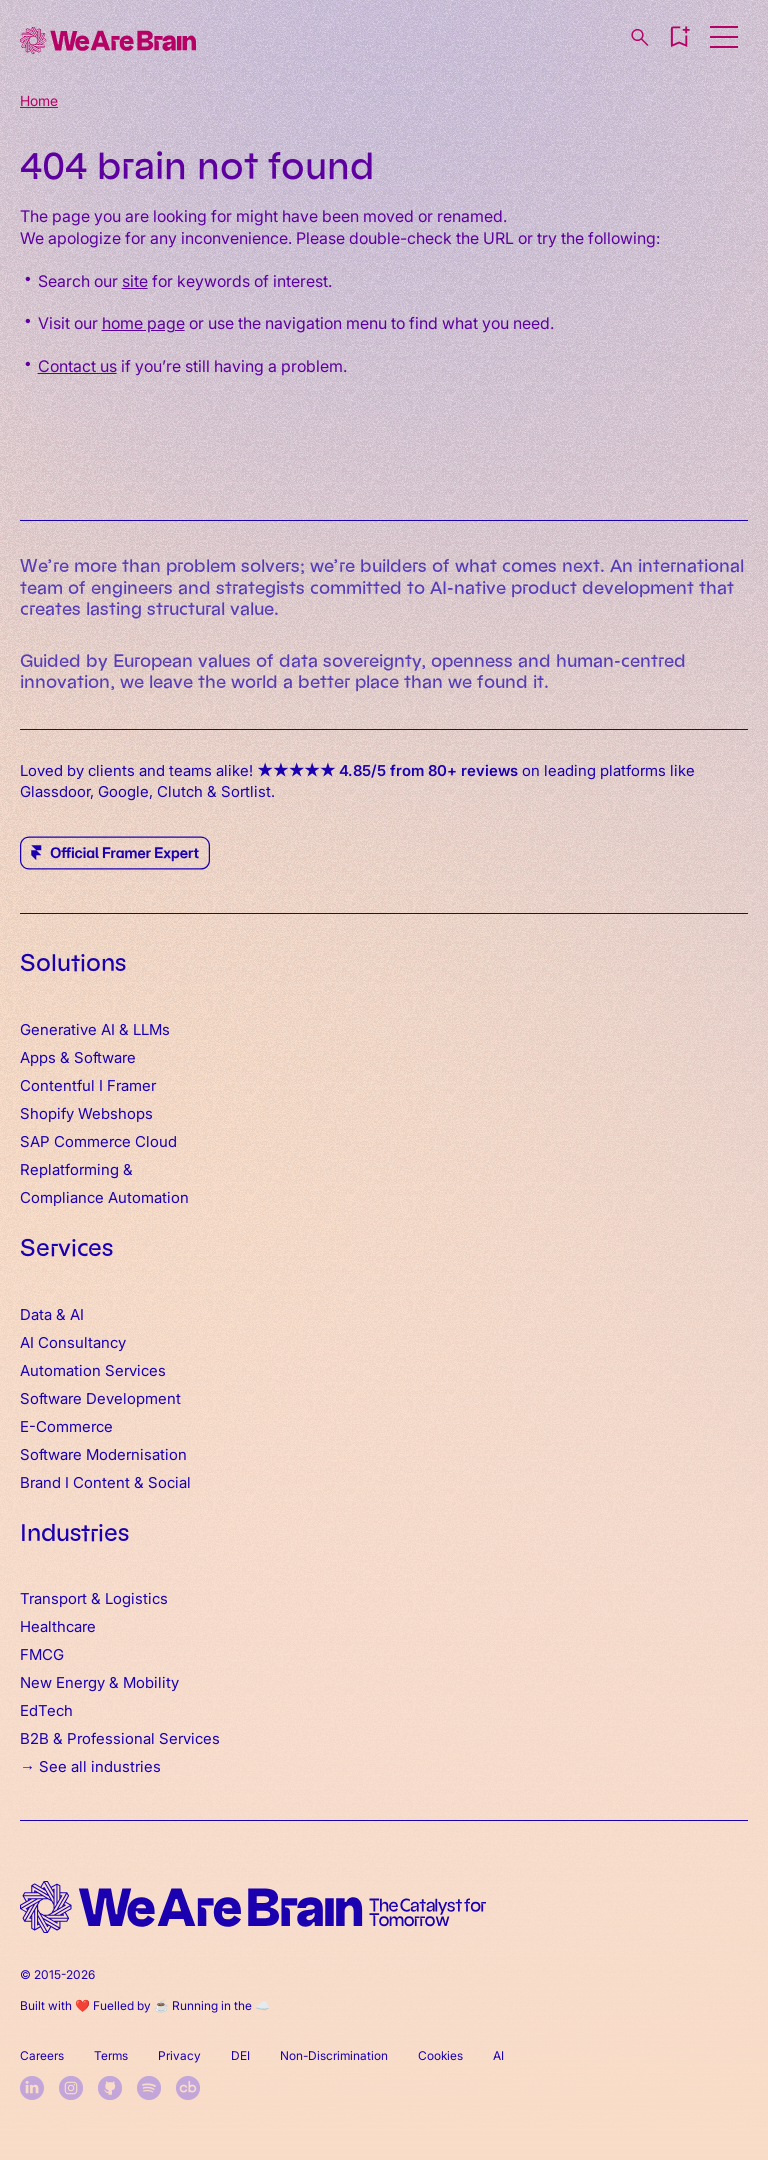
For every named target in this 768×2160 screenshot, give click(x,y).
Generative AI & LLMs (95, 1028)
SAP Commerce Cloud (98, 1140)
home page (143, 322)
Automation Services (93, 1369)
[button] (679, 37)
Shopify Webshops (86, 1112)
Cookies (440, 2055)
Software (105, 1056)
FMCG (42, 1653)
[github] (110, 2088)
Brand (40, 1481)
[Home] (108, 40)
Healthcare (58, 1625)
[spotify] (149, 2088)
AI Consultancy (73, 1341)
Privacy (179, 2055)
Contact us (77, 365)
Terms (111, 2055)
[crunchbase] (188, 2088)
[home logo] (253, 1907)
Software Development (100, 1397)
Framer (131, 1084)
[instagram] (71, 2088)
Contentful (57, 1084)
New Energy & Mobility (99, 1681)
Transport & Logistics (94, 1597)
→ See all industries (90, 1765)
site (135, 280)
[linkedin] (32, 2088)
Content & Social (132, 1481)
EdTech (46, 1709)
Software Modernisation (103, 1453)
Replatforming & (78, 1168)
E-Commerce (66, 1425)
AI (498, 2055)
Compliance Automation (104, 1196)
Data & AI (52, 1313)
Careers (42, 2055)
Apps (38, 1056)
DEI (240, 2055)
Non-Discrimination (334, 2055)
